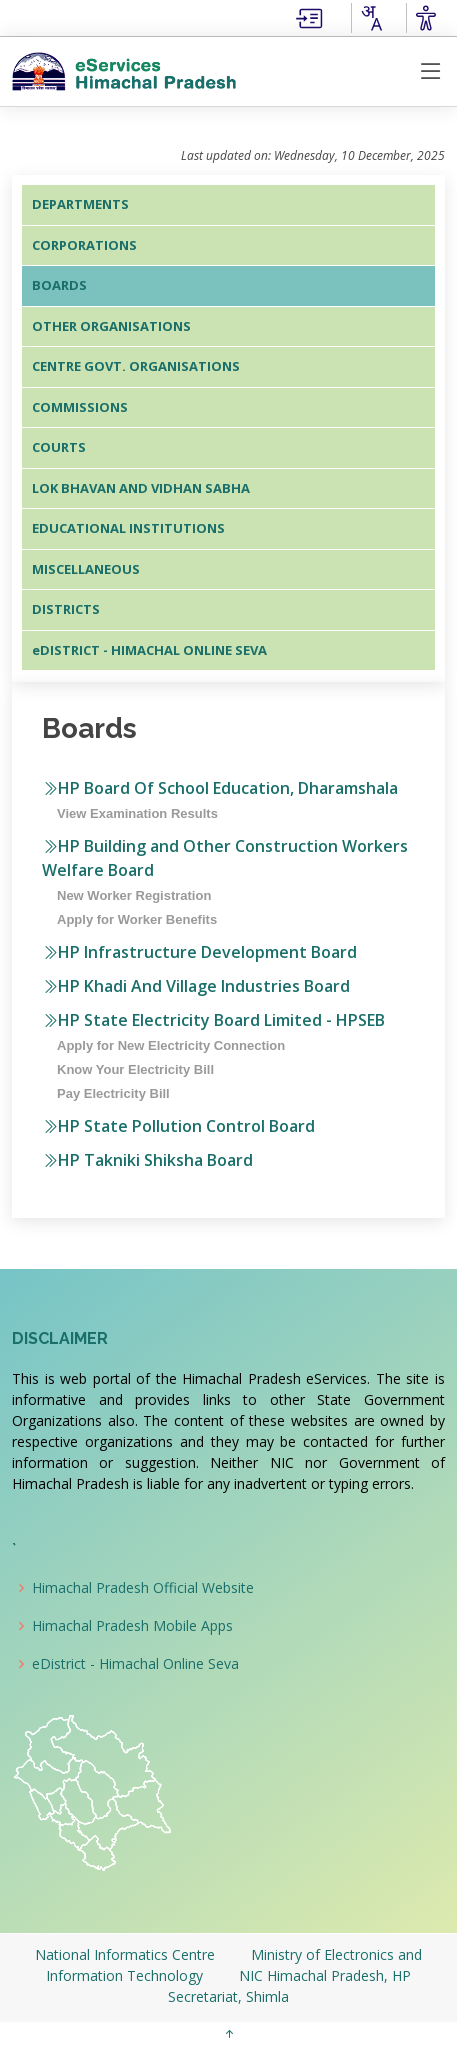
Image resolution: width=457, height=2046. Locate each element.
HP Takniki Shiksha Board (147, 1160)
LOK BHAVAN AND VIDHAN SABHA (141, 488)
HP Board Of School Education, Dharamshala (220, 788)
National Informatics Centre (127, 1954)
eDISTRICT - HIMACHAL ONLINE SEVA (149, 650)
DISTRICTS (66, 609)
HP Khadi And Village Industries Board (196, 986)
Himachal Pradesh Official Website (143, 1588)
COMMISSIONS (80, 407)
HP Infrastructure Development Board (199, 952)
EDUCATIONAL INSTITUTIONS (128, 528)
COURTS (59, 447)
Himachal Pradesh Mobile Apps (132, 1626)
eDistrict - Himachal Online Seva (135, 1664)
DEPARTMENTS (80, 204)
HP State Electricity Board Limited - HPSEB (213, 1020)
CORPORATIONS (84, 245)
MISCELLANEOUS (86, 569)
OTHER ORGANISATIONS (111, 326)
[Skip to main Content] (308, 16)
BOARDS (59, 285)
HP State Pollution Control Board (178, 1126)
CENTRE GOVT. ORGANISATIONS (136, 366)
